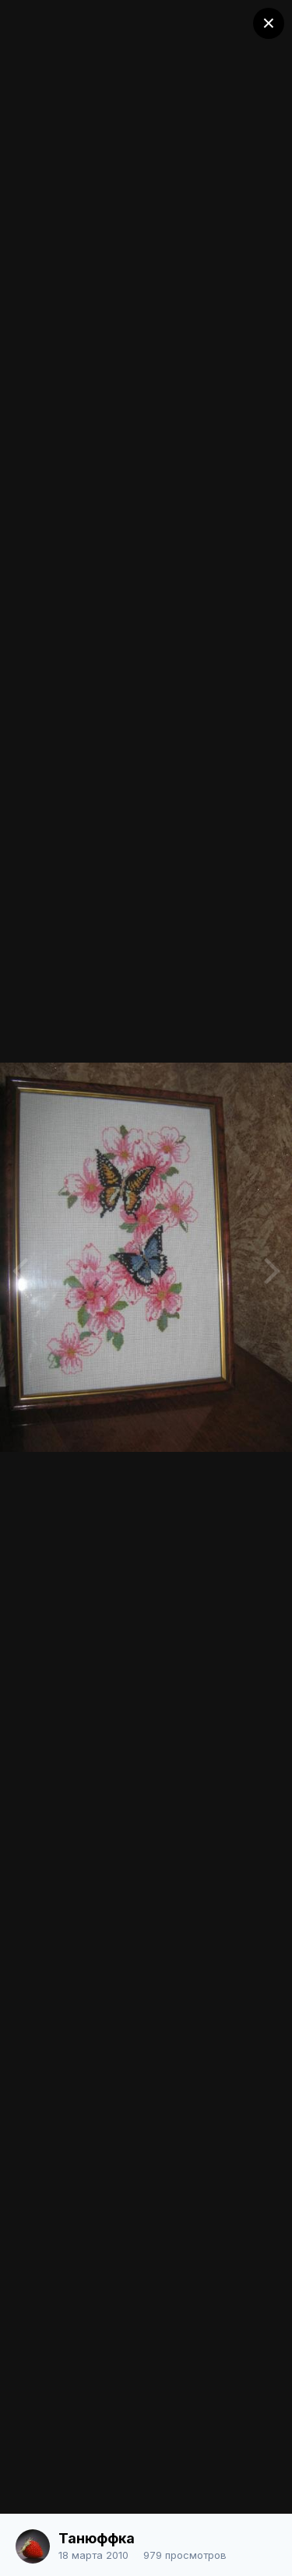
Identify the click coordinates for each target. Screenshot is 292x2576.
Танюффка (96, 2538)
